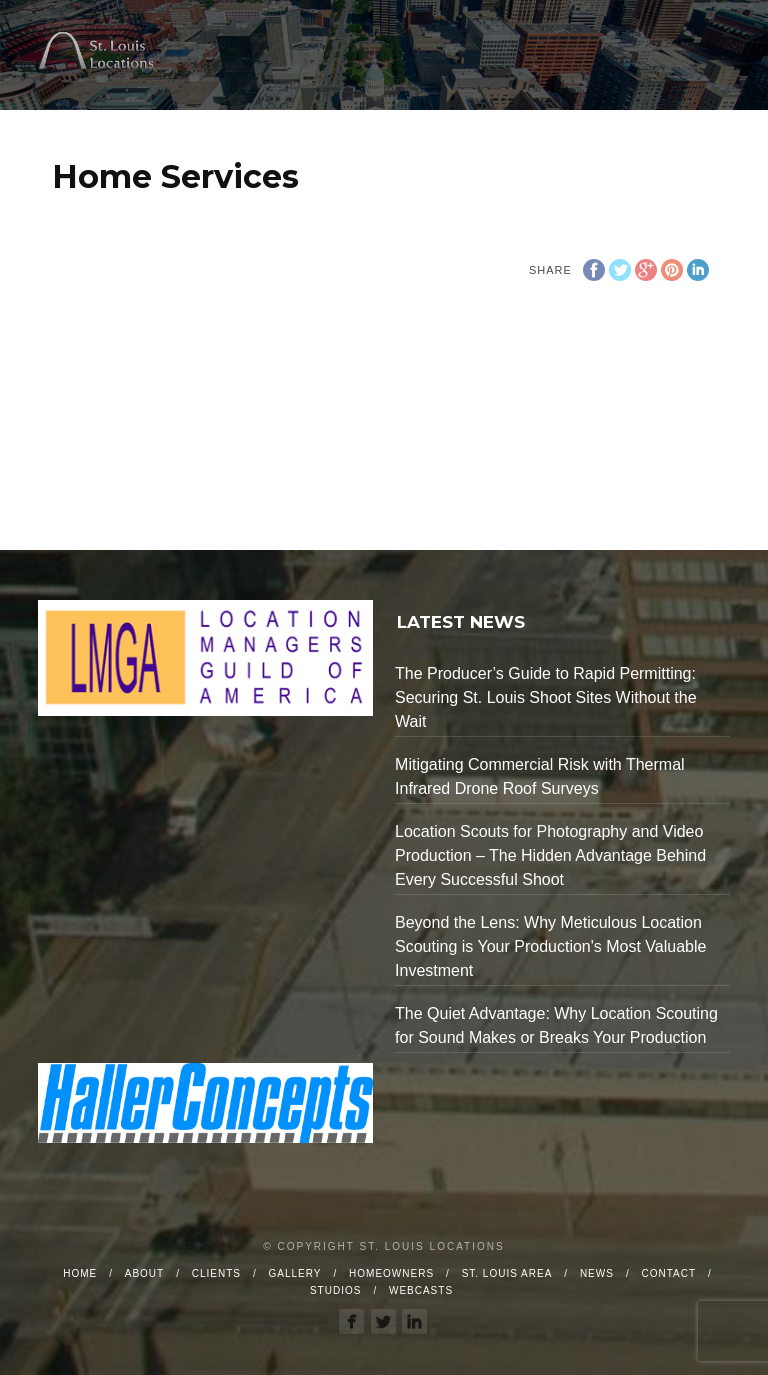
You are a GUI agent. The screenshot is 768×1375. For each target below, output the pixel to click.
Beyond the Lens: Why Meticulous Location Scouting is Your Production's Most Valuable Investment (550, 946)
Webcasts (421, 1290)
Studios (335, 1290)
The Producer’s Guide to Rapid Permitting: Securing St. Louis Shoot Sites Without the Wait (546, 697)
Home (80, 1273)
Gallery (295, 1273)
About (144, 1273)
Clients (216, 1273)
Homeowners (391, 1273)
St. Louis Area (507, 1273)
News (597, 1273)
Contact (668, 1273)
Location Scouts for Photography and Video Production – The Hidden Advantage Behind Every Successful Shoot (550, 855)
